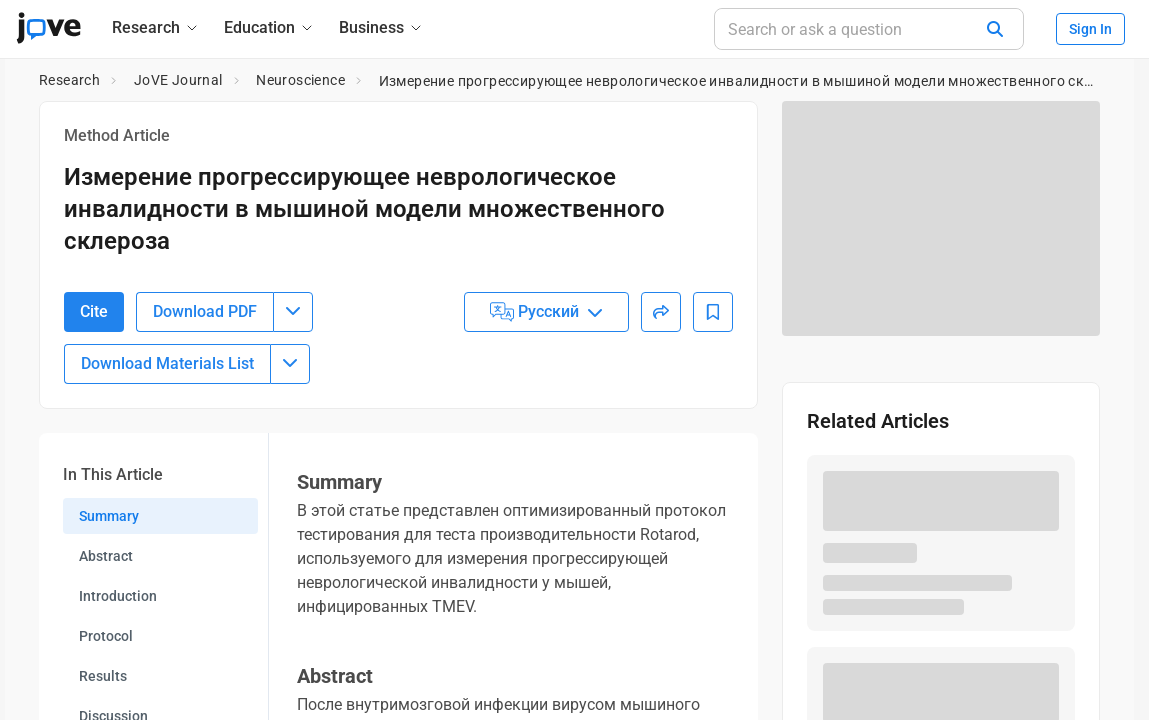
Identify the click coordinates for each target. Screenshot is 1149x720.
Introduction (118, 680)
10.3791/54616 (156, 286)
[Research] (156, 27)
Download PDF (205, 395)
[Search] (995, 29)
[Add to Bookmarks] (713, 396)
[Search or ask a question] (869, 29)
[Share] (661, 396)
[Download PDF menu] (293, 396)
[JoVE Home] (48, 28)
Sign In (1090, 29)
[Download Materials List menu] (290, 448)
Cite (94, 395)
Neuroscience (300, 80)
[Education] (269, 27)
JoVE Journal (178, 80)
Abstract (106, 640)
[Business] (381, 27)
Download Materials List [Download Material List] (167, 447)
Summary (109, 600)
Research (69, 80)
